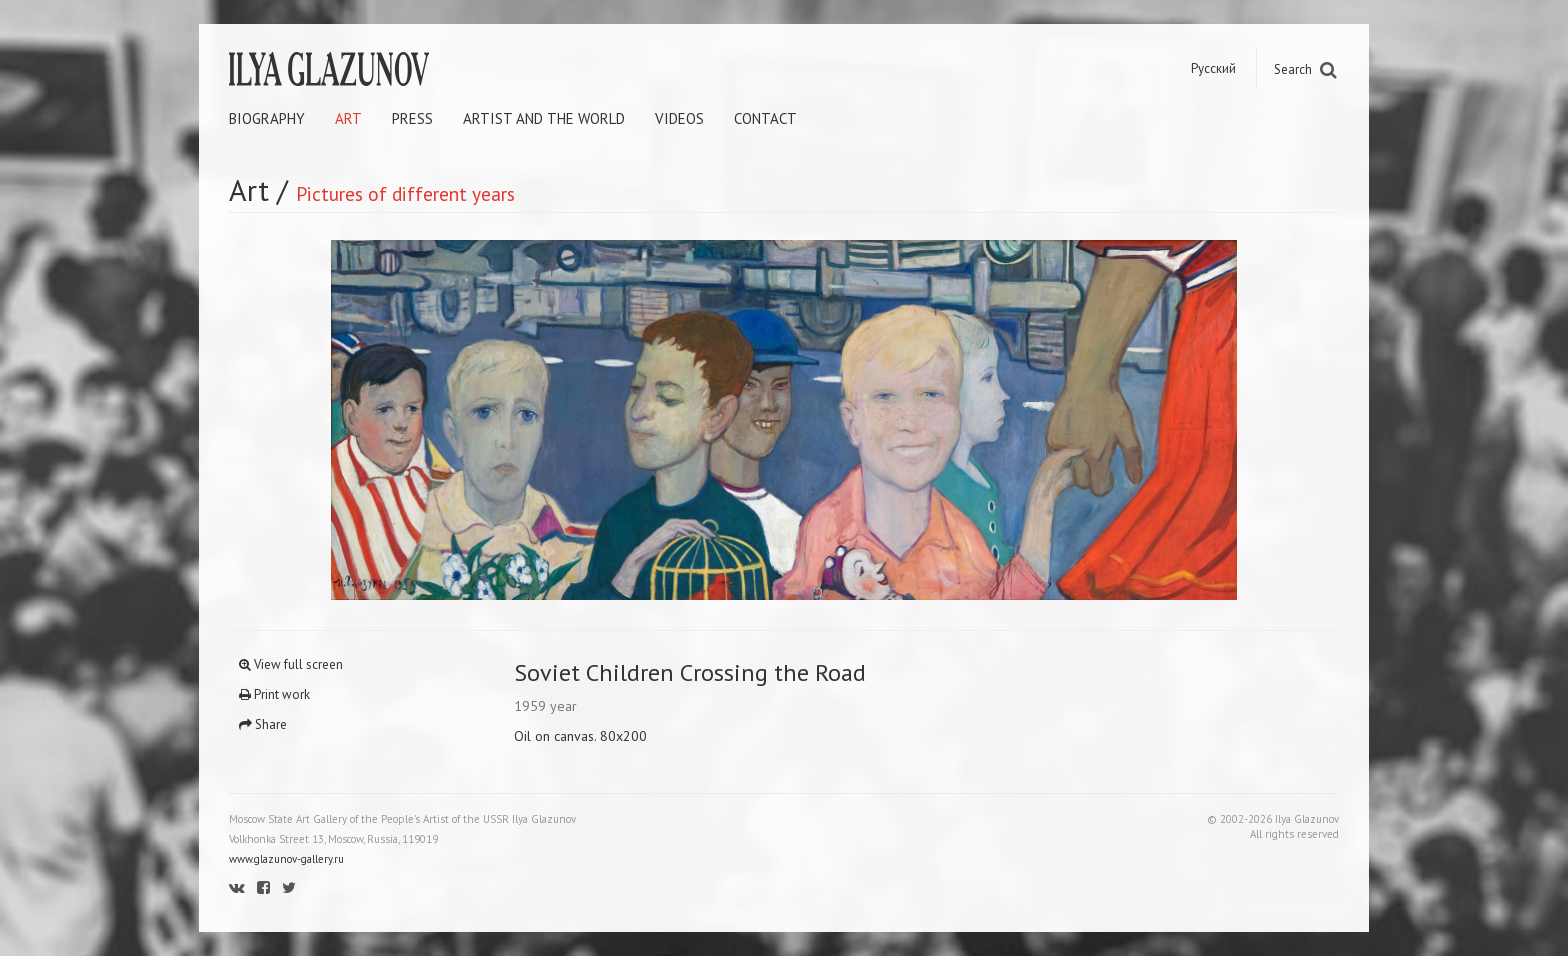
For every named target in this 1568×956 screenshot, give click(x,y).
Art (348, 118)
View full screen (291, 664)
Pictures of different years (405, 193)
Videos (679, 118)
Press (412, 118)
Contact (765, 118)
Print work (274, 694)
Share (263, 724)
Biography (267, 118)
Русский (1213, 68)
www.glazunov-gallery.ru (286, 859)
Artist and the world (544, 118)
